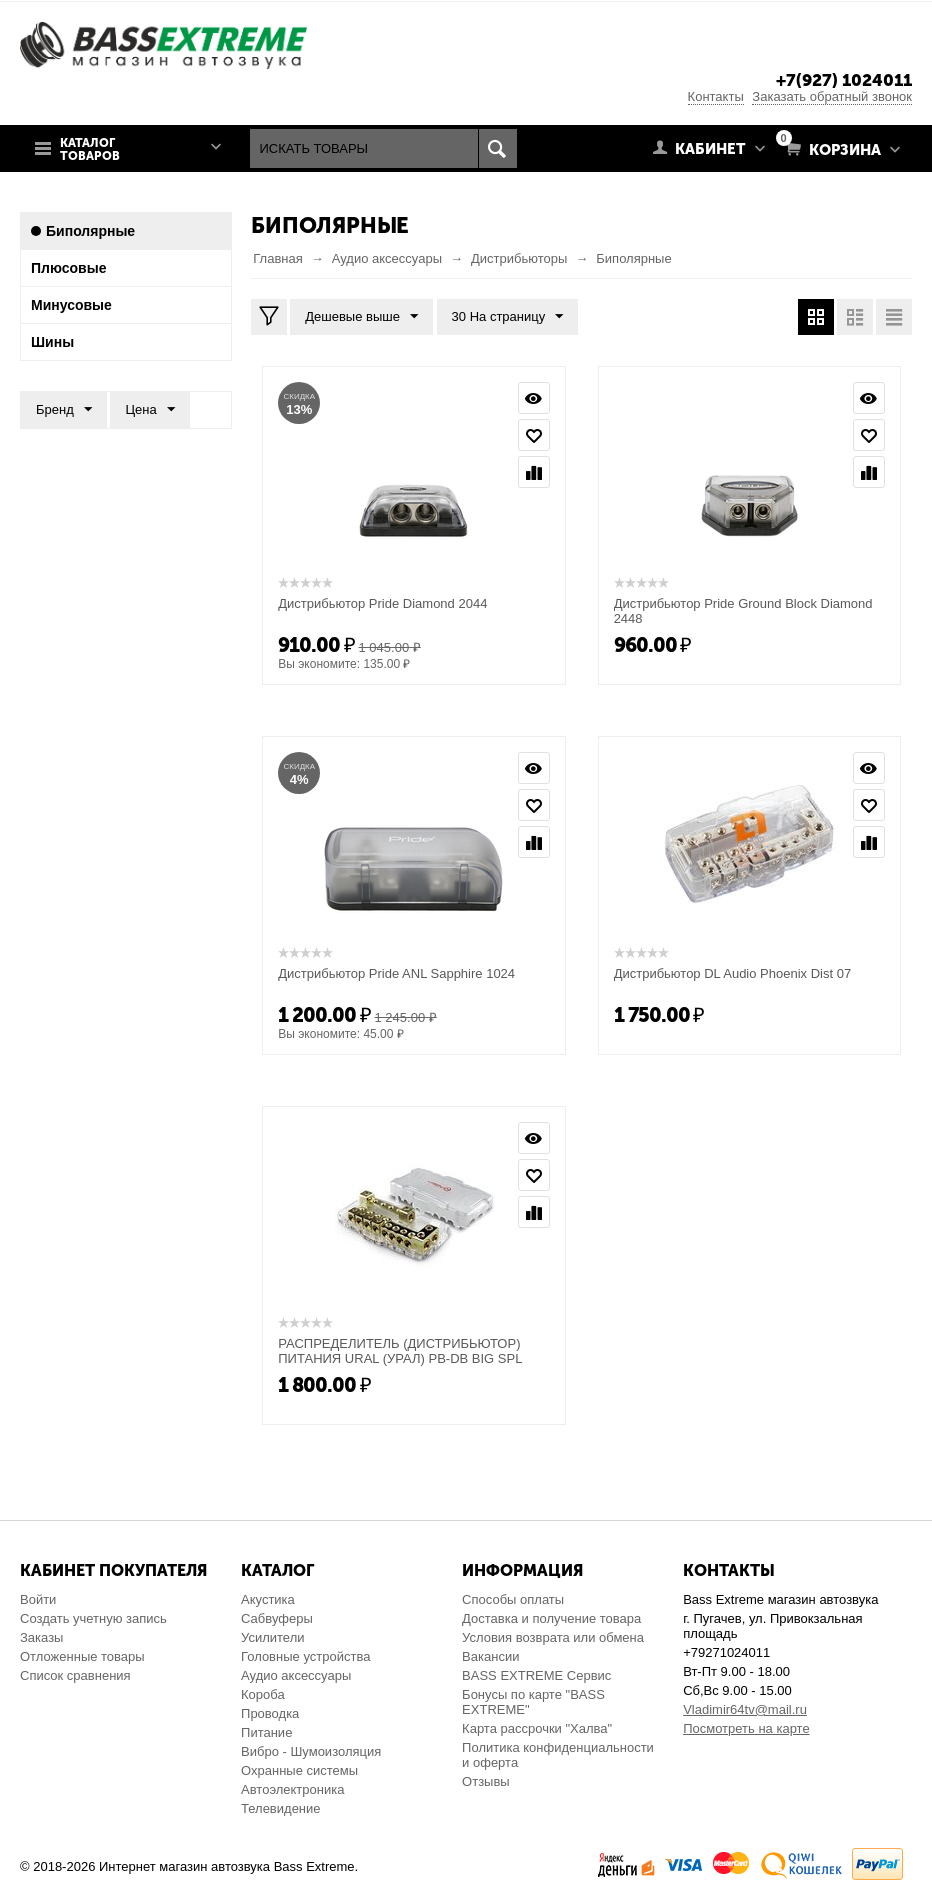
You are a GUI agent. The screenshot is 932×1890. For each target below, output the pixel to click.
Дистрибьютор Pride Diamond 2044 (382, 603)
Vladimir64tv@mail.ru (745, 1709)
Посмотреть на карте (746, 1728)
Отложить (534, 435)
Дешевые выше (361, 317)
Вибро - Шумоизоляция (311, 1751)
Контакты (716, 96)
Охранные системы (299, 1770)
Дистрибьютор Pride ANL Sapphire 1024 (396, 973)
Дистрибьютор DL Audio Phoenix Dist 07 (733, 973)
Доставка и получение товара (551, 1618)
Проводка (270, 1713)
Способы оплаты (513, 1599)
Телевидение (280, 1808)
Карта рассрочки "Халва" (537, 1728)
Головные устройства (305, 1656)
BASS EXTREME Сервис (536, 1675)
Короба (263, 1694)
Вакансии (490, 1656)
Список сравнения (75, 1675)
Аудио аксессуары (296, 1675)
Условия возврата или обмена (553, 1637)
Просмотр (534, 398)
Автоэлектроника (292, 1789)
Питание (266, 1732)
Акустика (268, 1599)
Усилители (272, 1637)
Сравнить (534, 472)
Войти (38, 1599)
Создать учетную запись (93, 1618)
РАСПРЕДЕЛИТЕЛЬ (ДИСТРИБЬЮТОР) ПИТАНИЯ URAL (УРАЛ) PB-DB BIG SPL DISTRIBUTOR (400, 1358)
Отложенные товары (82, 1656)
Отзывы (486, 1781)
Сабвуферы (277, 1618)
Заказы (41, 1637)
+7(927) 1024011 (844, 80)
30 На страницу (508, 317)
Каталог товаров (90, 150)
